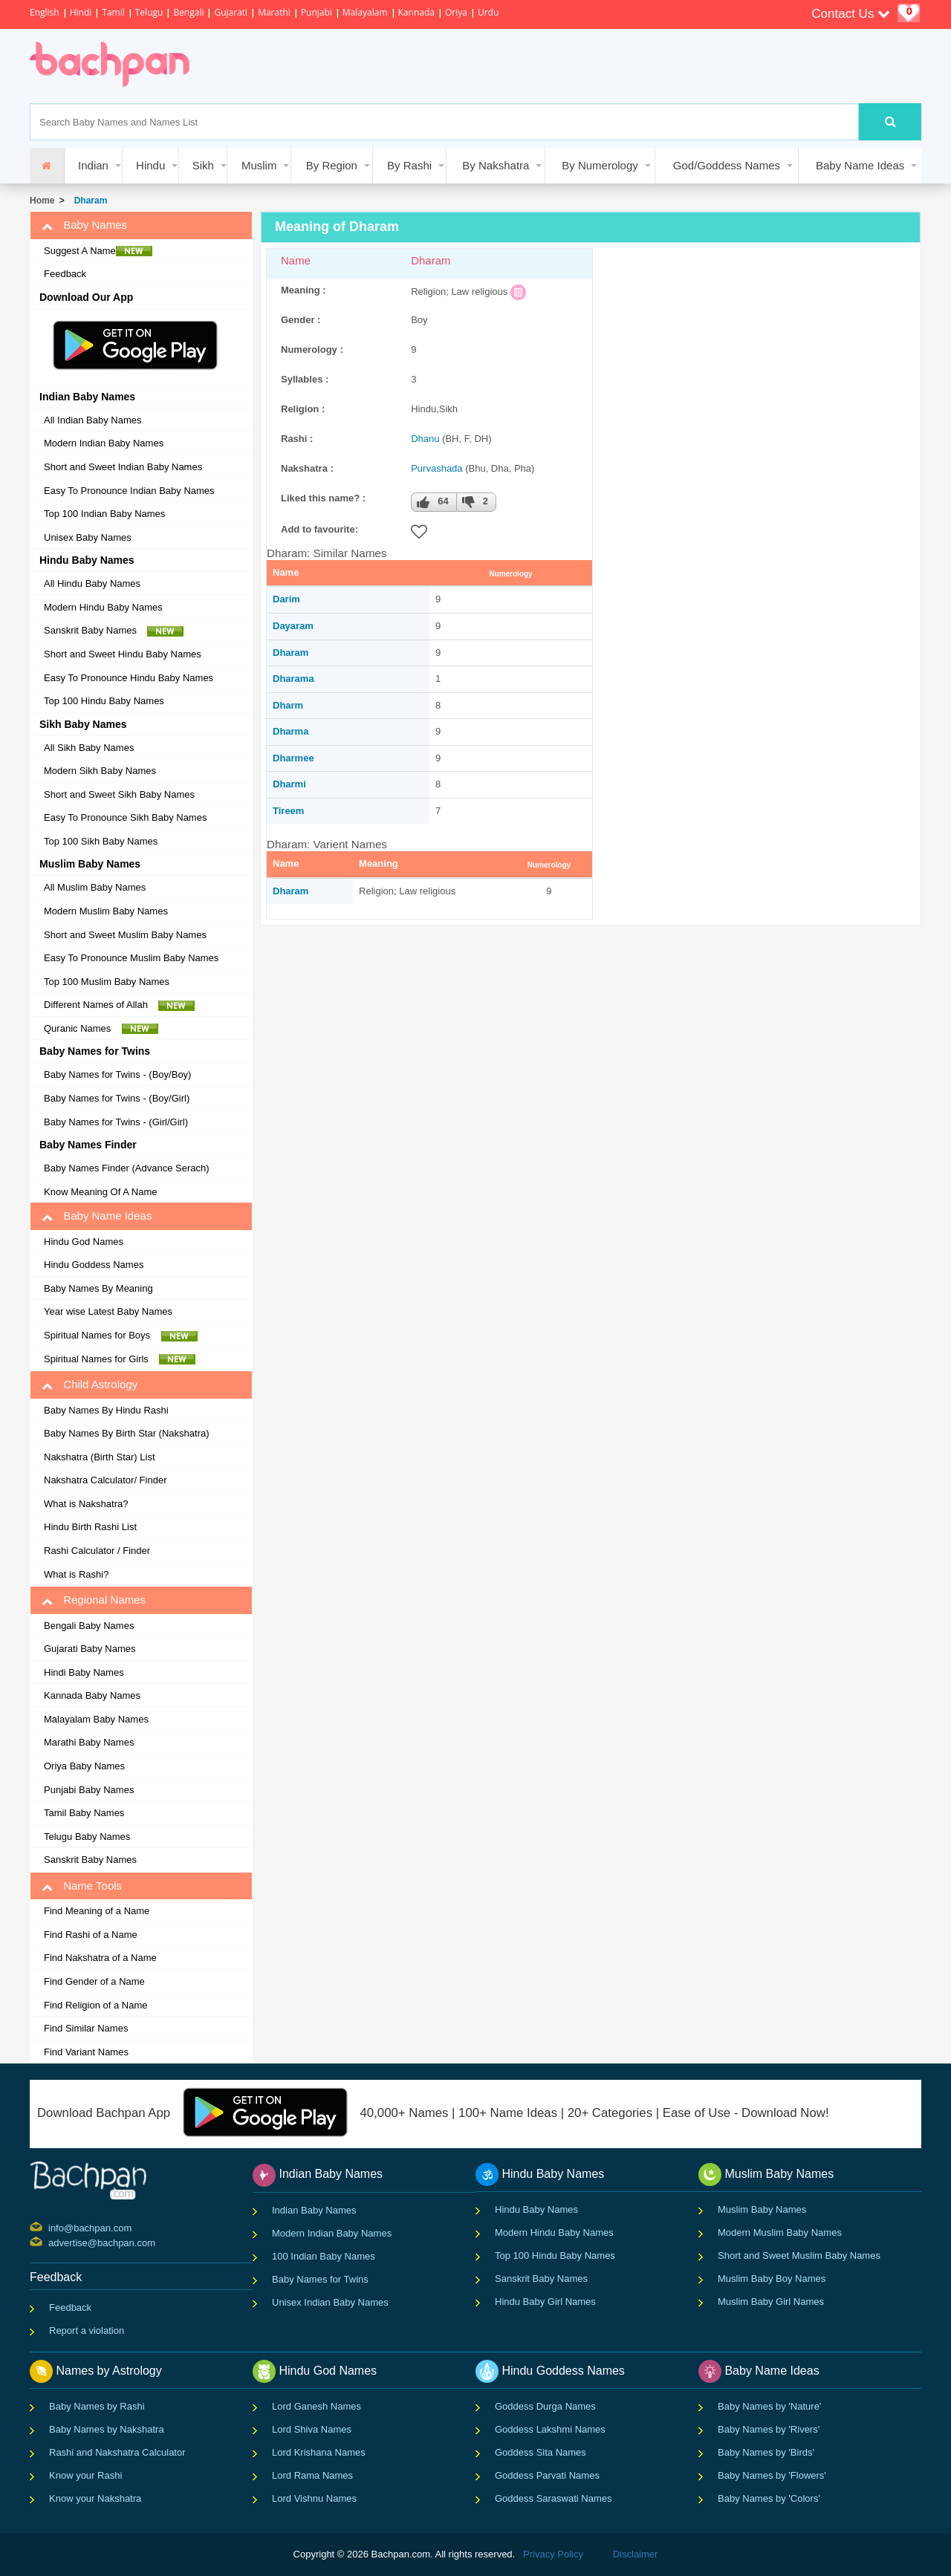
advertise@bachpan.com (50, 2241)
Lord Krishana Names (319, 2452)
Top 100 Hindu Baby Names (104, 700)
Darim (286, 599)
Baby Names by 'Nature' (769, 2406)
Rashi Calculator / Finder (97, 1550)
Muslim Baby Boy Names (771, 2278)
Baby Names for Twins (320, 2279)
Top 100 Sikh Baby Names (101, 841)
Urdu (488, 12)
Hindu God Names (83, 1241)
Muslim (259, 165)
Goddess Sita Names (540, 2452)
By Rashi (409, 165)
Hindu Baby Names (536, 2209)
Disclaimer (635, 2554)
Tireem (288, 810)
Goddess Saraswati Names (553, 2498)
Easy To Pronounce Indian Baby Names (129, 490)
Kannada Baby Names (92, 1695)
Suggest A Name (98, 251)
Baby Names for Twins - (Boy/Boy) (117, 1074)
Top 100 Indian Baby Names (104, 513)
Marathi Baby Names (89, 1742)
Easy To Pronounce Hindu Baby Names (128, 677)
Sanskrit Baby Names (114, 631)
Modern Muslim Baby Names (106, 911)
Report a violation (86, 2330)
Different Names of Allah (119, 1005)
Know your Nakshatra (95, 2498)
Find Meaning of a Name (96, 1910)
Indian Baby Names (314, 2210)
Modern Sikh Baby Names (100, 770)
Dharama (293, 678)
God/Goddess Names (726, 165)
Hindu (150, 165)
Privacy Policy (553, 2554)
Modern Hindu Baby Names (103, 607)
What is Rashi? (76, 1574)
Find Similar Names (86, 2028)
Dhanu (425, 438)
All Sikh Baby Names (89, 747)
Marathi (274, 12)
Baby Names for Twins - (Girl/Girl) (116, 1122)
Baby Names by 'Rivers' (768, 2429)
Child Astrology (89, 1384)
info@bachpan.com (50, 2226)
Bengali (188, 12)
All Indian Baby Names (93, 420)
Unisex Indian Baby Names (330, 2302)
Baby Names (84, 225)
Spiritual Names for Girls (119, 1359)
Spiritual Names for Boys (121, 1335)
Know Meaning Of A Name (100, 1191)
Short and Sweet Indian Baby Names (123, 466)
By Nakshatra (495, 165)
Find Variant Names (86, 2052)
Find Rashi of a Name (90, 1934)
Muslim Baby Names (762, 2209)
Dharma (290, 731)
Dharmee (293, 758)
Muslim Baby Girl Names (771, 2301)
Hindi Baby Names (84, 1672)
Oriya (456, 12)
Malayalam (365, 12)
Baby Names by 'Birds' (766, 2452)
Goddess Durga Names (545, 2406)
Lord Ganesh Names (316, 2406)
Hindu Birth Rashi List (90, 1526)
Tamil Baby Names (84, 1812)
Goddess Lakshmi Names (550, 2429)
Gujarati (230, 12)
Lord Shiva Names (311, 2429)
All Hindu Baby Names (92, 583)
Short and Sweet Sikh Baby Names (119, 794)
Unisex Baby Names (88, 537)
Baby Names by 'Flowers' (772, 2475)
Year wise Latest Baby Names (108, 1311)
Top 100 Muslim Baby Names (106, 981)
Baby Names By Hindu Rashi (106, 1410)
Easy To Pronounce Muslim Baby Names (131, 957)
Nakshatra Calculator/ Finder (105, 1480)
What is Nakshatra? (86, 1503)
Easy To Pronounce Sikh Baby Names (125, 817)
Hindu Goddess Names (93, 1264)
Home (42, 200)
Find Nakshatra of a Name (100, 1957)
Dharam (88, 200)
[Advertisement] (478, 66)
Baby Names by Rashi (97, 2406)
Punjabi (316, 12)
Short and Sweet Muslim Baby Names (125, 934)
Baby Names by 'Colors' (769, 2498)
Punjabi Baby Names (89, 1789)
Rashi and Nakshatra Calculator (117, 2452)
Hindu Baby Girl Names (545, 2301)
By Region (331, 165)
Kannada (416, 12)
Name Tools (82, 1886)
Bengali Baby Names (89, 1625)
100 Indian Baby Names (323, 2256)
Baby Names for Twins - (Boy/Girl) (116, 1098)
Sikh (203, 165)
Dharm (288, 705)
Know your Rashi (85, 2475)
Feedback (65, 273)
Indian (93, 165)
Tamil (113, 12)
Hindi (81, 12)
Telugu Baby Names (87, 1836)
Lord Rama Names (312, 2475)
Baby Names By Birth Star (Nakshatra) (127, 1433)
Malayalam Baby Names (96, 1719)
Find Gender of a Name (94, 1981)
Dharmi (289, 784)
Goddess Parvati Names (547, 2475)
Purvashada (436, 468)
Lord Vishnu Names (314, 2498)
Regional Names (94, 1600)
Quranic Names (101, 1029)
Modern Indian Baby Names (103, 443)
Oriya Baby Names (84, 1766)
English (44, 12)
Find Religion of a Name (95, 2005)
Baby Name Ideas (860, 165)
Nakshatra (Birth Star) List (99, 1457)
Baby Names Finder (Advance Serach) (127, 1168)
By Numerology (600, 165)
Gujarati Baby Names (90, 1648)
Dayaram (293, 625)
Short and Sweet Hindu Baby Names (122, 654)
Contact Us (850, 14)
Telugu (149, 12)
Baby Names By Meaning (98, 1288)
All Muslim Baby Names (95, 887)
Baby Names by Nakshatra (106, 2429)
